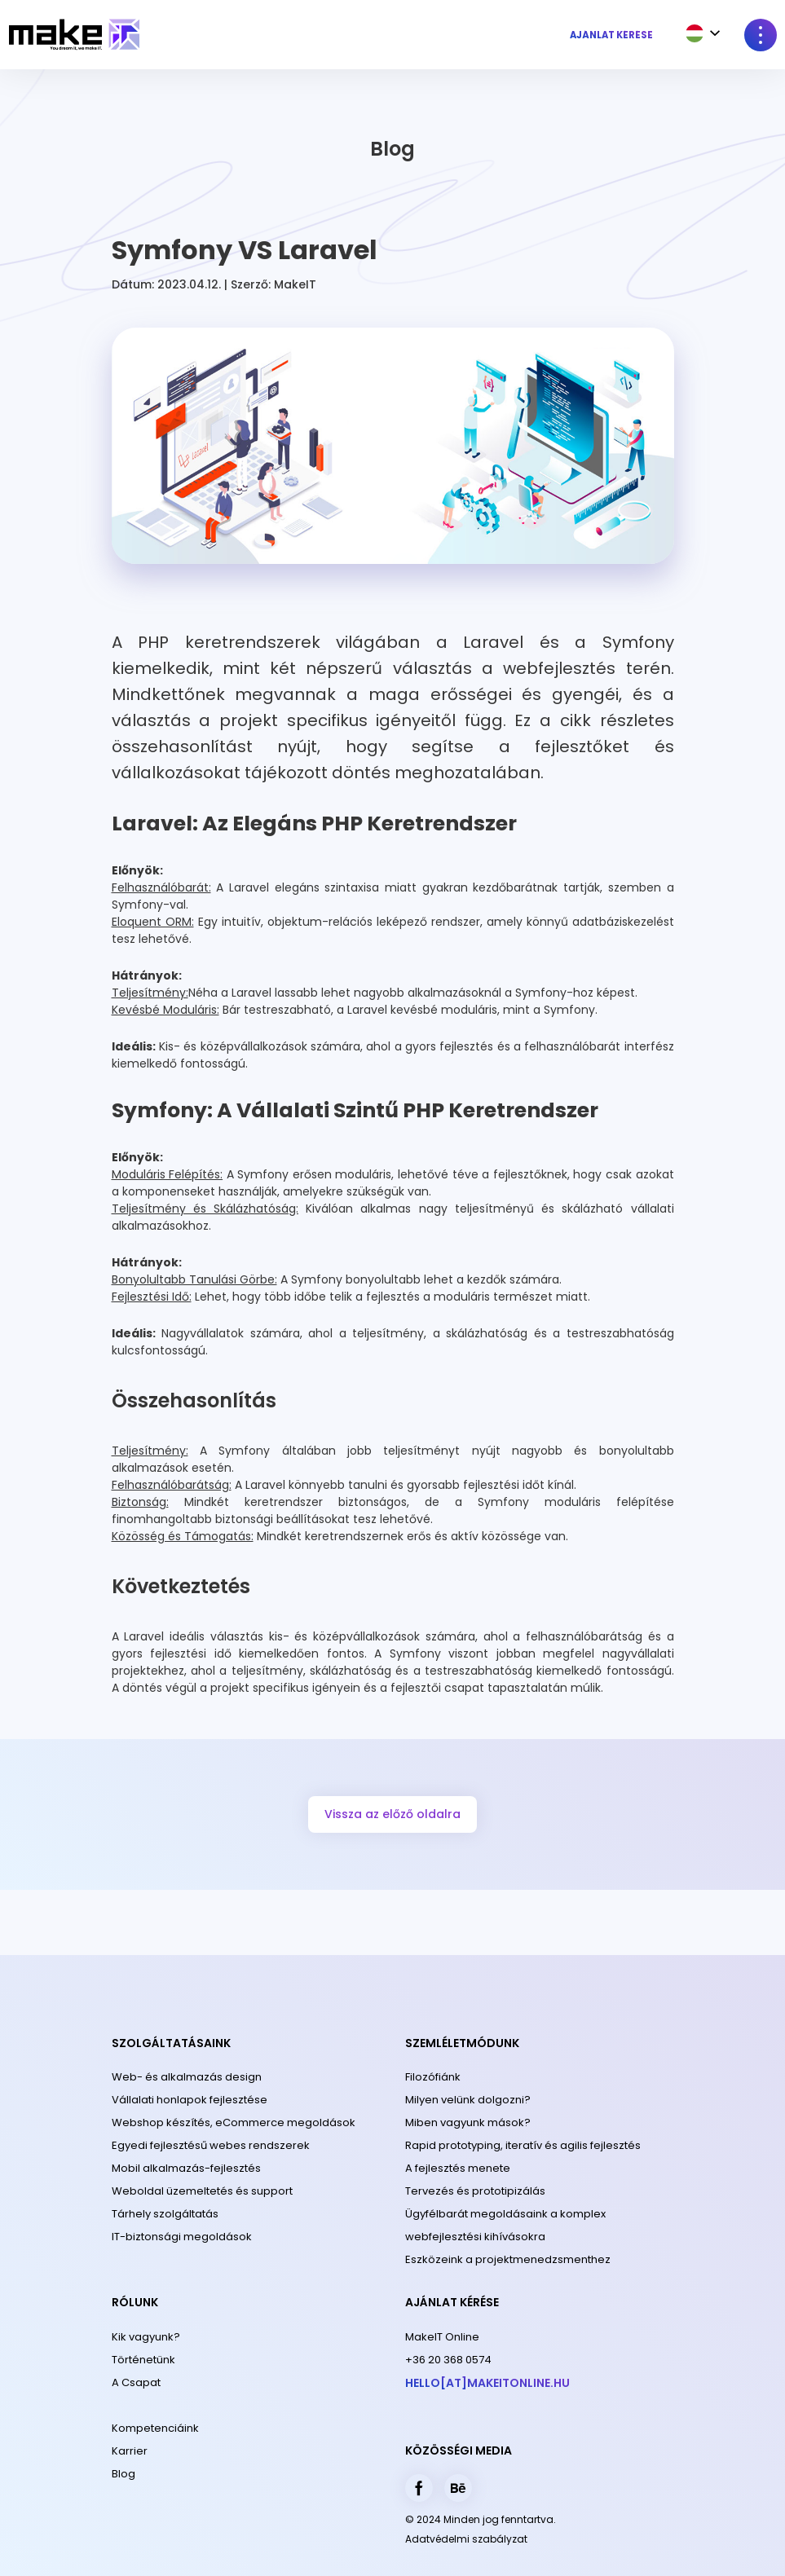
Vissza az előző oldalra (392, 1814)
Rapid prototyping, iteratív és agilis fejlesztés (523, 2145)
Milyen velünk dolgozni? (468, 2099)
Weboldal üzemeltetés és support (202, 2191)
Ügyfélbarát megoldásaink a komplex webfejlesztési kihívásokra (505, 2225)
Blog (123, 2473)
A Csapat (136, 2382)
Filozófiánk (433, 2077)
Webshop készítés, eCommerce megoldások (233, 2122)
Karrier (130, 2451)
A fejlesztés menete (457, 2168)
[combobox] (698, 33)
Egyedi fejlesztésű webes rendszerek (211, 2145)
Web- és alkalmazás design (187, 2077)
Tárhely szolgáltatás (165, 2214)
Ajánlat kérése (611, 35)
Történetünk (143, 2359)
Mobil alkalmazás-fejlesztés (186, 2168)
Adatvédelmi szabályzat (466, 2539)
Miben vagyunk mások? (468, 2122)
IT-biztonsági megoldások (182, 2236)
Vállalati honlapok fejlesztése (189, 2099)
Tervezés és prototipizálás (475, 2191)
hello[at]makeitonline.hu (487, 2383)
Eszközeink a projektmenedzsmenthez (508, 2259)
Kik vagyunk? (146, 2337)
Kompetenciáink (155, 2428)
